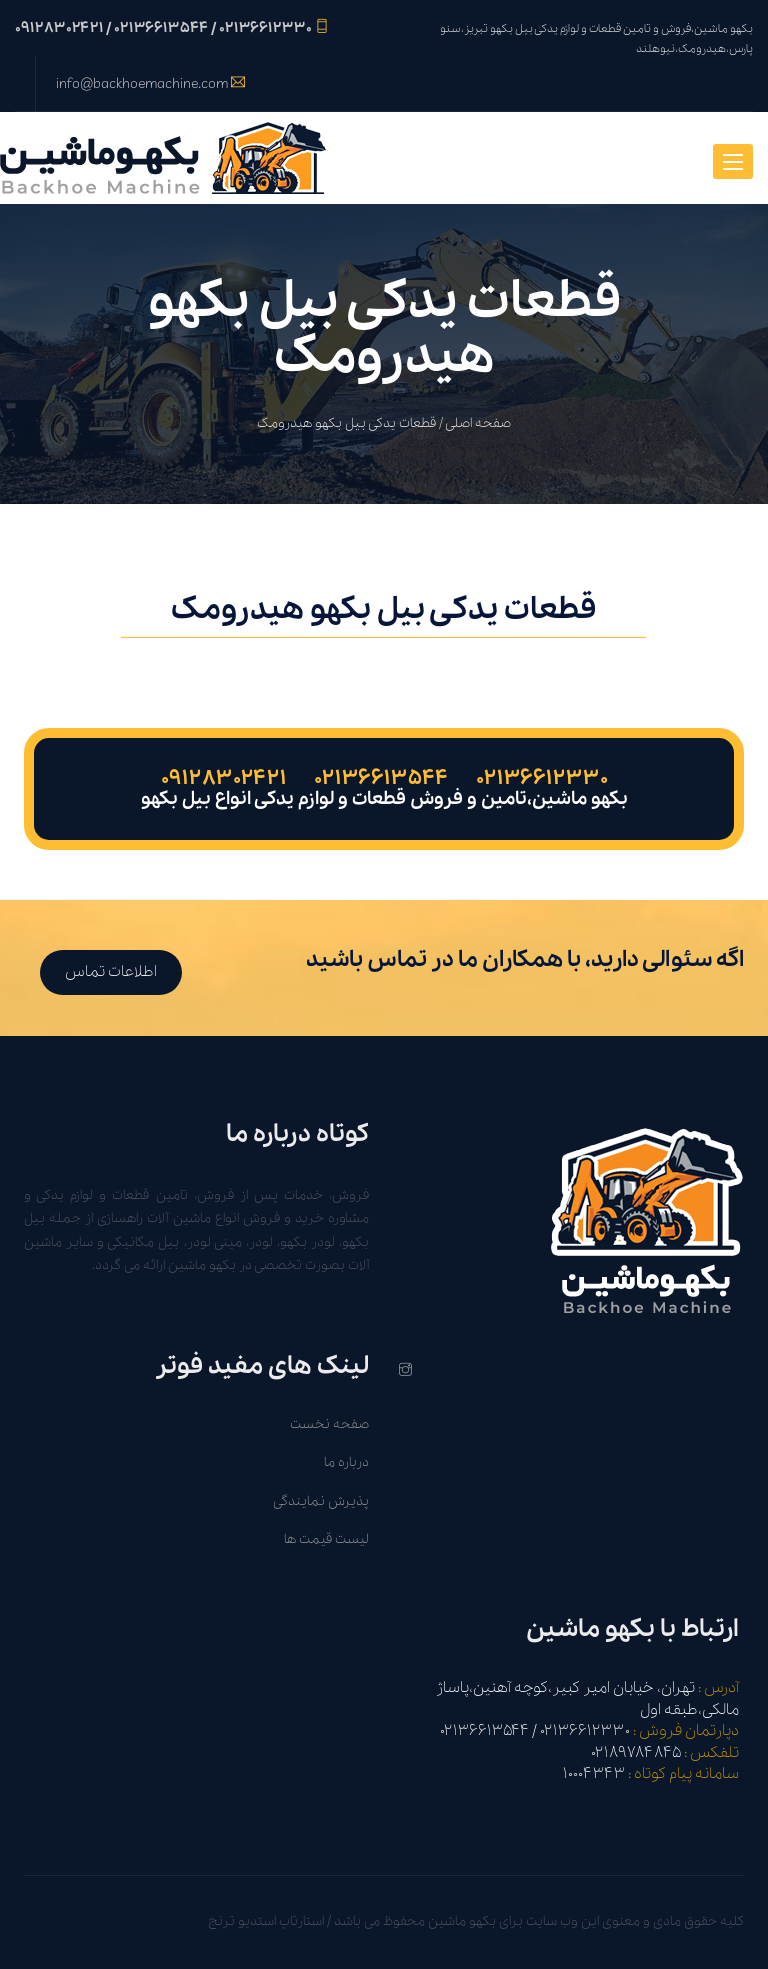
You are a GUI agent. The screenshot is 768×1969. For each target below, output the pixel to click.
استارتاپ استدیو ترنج (266, 1921)
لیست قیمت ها (326, 1539)
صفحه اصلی (478, 423)
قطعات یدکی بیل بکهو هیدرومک (346, 423)
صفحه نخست (329, 1424)
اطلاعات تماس (111, 972)
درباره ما (346, 1462)
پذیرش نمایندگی (321, 1501)
